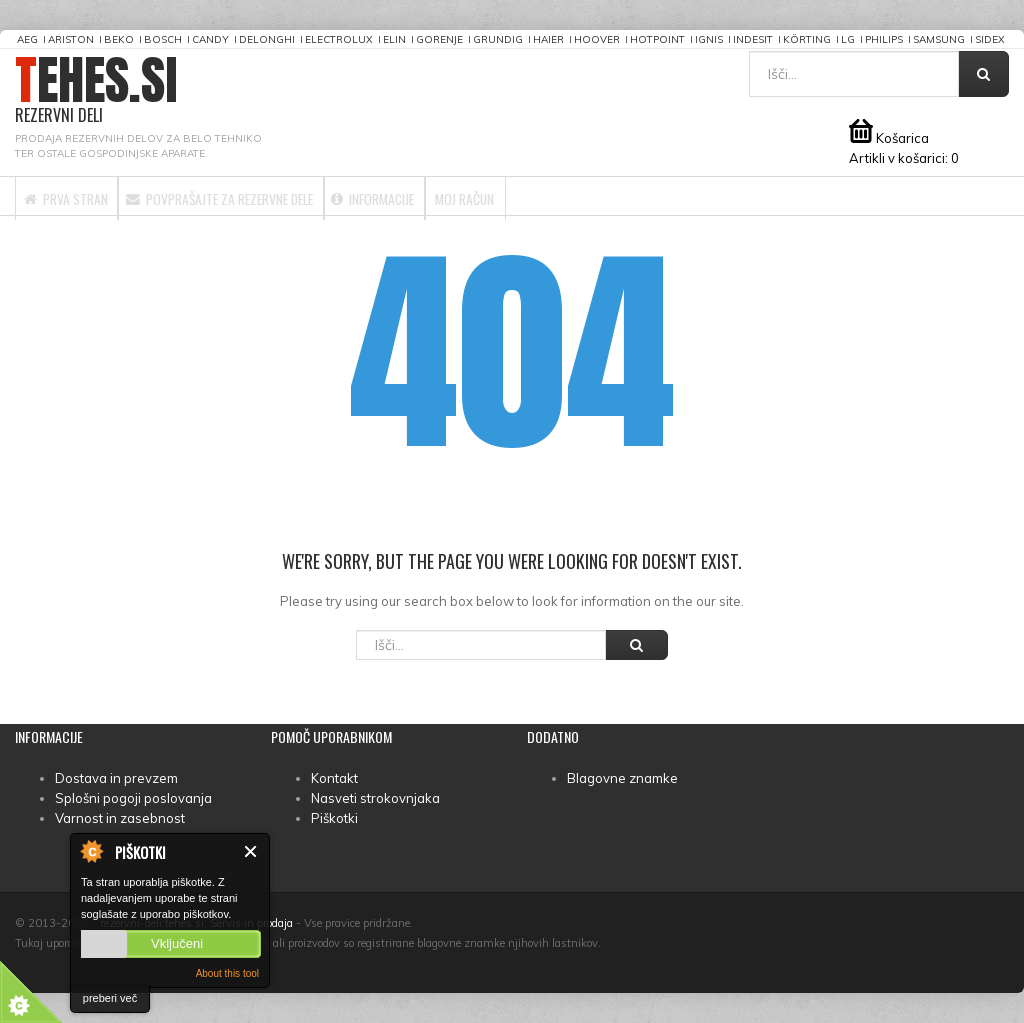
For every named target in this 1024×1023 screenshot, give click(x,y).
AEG (27, 39)
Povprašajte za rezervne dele (282, 196)
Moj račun (609, 196)
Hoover (597, 39)
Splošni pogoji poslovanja (133, 798)
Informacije (482, 196)
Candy (210, 39)
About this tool (227, 973)
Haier (548, 39)
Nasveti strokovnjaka (375, 798)
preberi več (110, 998)
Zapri (251, 851)
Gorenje (439, 39)
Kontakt (334, 778)
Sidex (990, 39)
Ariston (71, 39)
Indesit (753, 39)
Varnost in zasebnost (120, 818)
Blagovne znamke (622, 778)
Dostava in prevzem (116, 778)
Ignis (709, 39)
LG (848, 39)
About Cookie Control (91, 851)
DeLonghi (267, 39)
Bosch (163, 39)
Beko (119, 39)
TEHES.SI (96, 90)
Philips (884, 39)
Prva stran (83, 196)
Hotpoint (657, 39)
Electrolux (339, 39)
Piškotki (334, 818)
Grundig (498, 39)
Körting (807, 39)
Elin (394, 39)
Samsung (939, 39)
